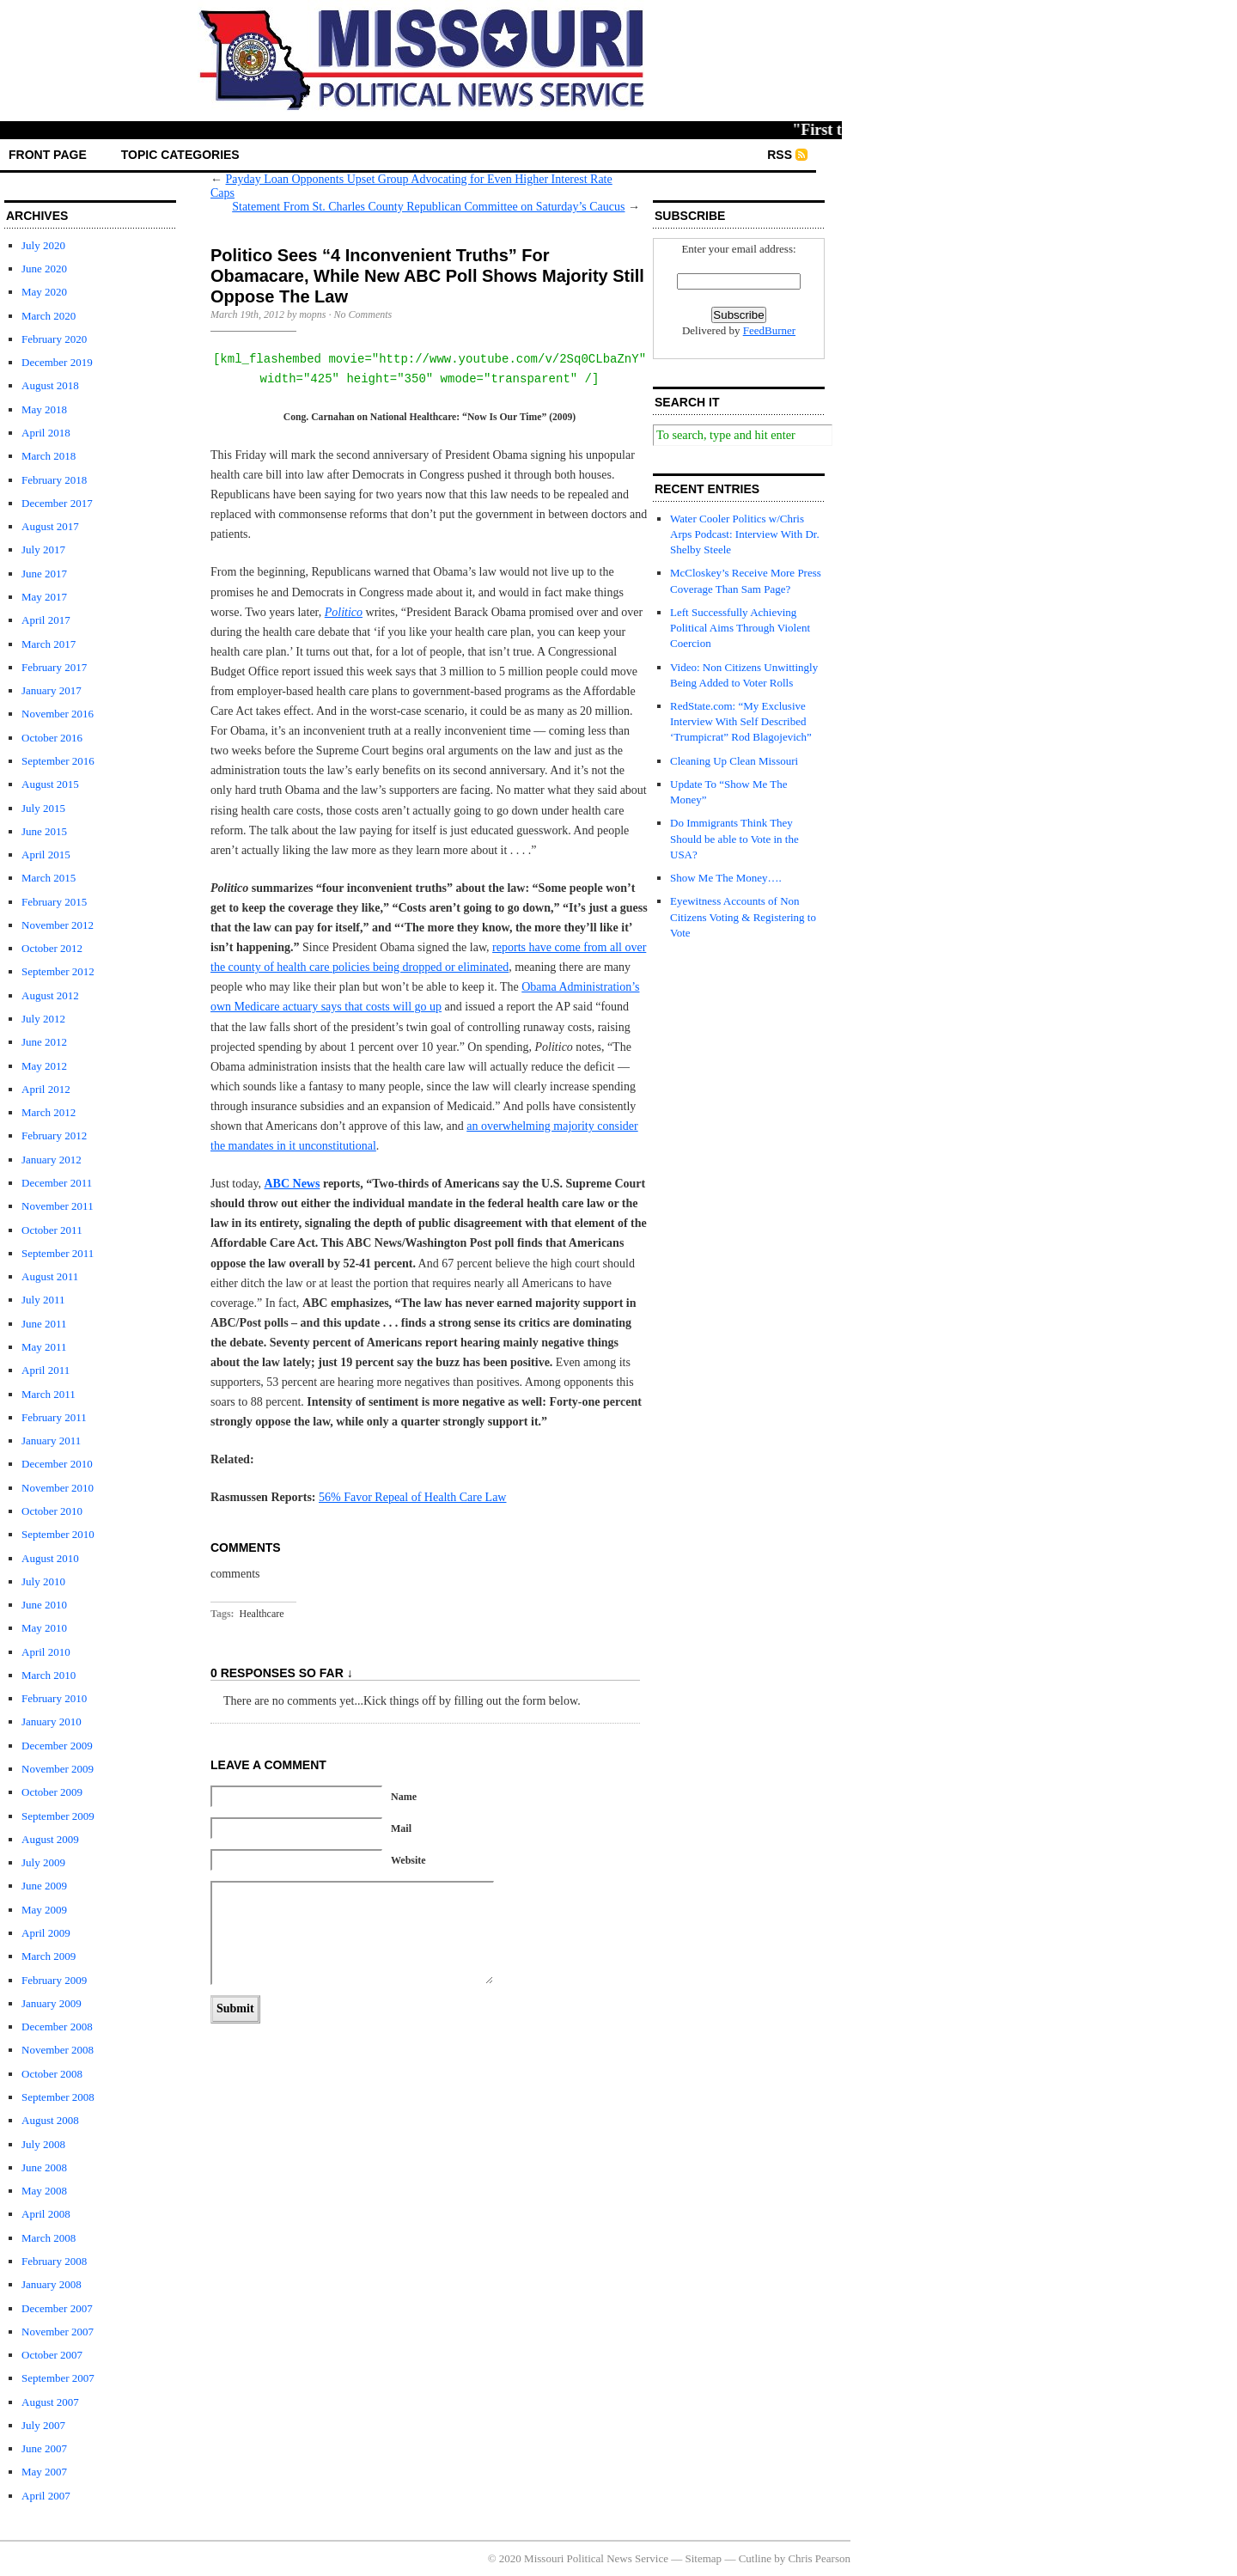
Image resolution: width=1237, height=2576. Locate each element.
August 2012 (50, 995)
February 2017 (54, 667)
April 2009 (45, 1932)
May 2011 (44, 1346)
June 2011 (44, 1323)
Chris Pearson (819, 2558)
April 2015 (45, 854)
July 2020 (43, 245)
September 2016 (57, 760)
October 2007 (51, 2354)
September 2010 (57, 1534)
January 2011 (51, 1440)
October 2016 (51, 737)
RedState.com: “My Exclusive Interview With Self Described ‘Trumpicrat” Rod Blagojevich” (741, 721)
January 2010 (51, 1721)
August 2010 (50, 1558)
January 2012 (51, 1159)
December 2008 (57, 2026)
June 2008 (44, 2167)
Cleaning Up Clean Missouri (734, 760)
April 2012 (45, 1089)
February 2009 (54, 1980)
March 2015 (48, 877)
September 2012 (57, 971)
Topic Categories (180, 155)
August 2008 (50, 2120)
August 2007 (50, 2402)
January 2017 (51, 690)
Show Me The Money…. (726, 877)
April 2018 (45, 432)
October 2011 (51, 1230)
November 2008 (57, 2049)
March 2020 (48, 315)
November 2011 (57, 1205)
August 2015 (50, 784)
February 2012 (54, 1135)
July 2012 (43, 1018)
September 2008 (57, 2097)
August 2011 (49, 1276)
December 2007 (57, 2308)
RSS (779, 155)
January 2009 (51, 2003)
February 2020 (54, 339)
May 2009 (44, 1909)
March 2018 (48, 455)
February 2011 (54, 1417)
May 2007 (44, 2471)
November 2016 (57, 713)
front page (48, 155)
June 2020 (44, 268)
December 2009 (57, 1745)
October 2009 (51, 1791)
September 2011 (57, 1253)
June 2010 (44, 1604)
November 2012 (57, 925)
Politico (344, 612)
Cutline (755, 2558)
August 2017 (50, 526)
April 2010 (45, 1651)
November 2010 (57, 1487)
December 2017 (57, 503)
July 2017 (43, 549)
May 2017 (44, 596)
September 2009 (57, 1816)
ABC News (292, 1183)
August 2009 (50, 1839)
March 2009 (48, 1956)
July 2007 (43, 2425)
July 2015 (43, 808)
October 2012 (51, 948)
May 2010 (44, 1627)
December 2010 (57, 1463)
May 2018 (44, 409)
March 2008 (48, 2237)
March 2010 (48, 1675)
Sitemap (704, 2558)
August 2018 (50, 385)
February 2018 (54, 479)
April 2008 (45, 2213)
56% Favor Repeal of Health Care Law (412, 1497)
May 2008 (44, 2190)
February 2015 (54, 901)
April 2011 (45, 1370)
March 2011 (48, 1394)
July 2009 (43, 1862)
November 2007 (57, 2331)
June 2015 (44, 831)
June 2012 (44, 1041)
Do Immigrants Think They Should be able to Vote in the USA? (734, 838)
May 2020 (44, 291)
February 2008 (54, 2261)
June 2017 (44, 573)
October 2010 (51, 1511)
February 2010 (54, 1698)
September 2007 (57, 2378)
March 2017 (48, 644)
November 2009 (57, 1768)
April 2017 (45, 619)
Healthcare (262, 1614)
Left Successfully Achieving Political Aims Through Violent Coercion (740, 628)
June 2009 (44, 1885)
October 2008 (51, 2073)
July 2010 (43, 1581)
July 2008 (43, 2144)
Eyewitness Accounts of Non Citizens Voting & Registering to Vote (743, 916)
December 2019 (57, 362)
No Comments (363, 314)
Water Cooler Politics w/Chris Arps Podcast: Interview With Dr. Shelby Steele (745, 534)
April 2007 (45, 2495)
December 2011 (56, 1182)
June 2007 (44, 2448)
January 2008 (51, 2284)
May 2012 (44, 1065)
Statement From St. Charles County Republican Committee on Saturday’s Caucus (428, 206)
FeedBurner (769, 330)
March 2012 (48, 1112)
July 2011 (42, 1299)
